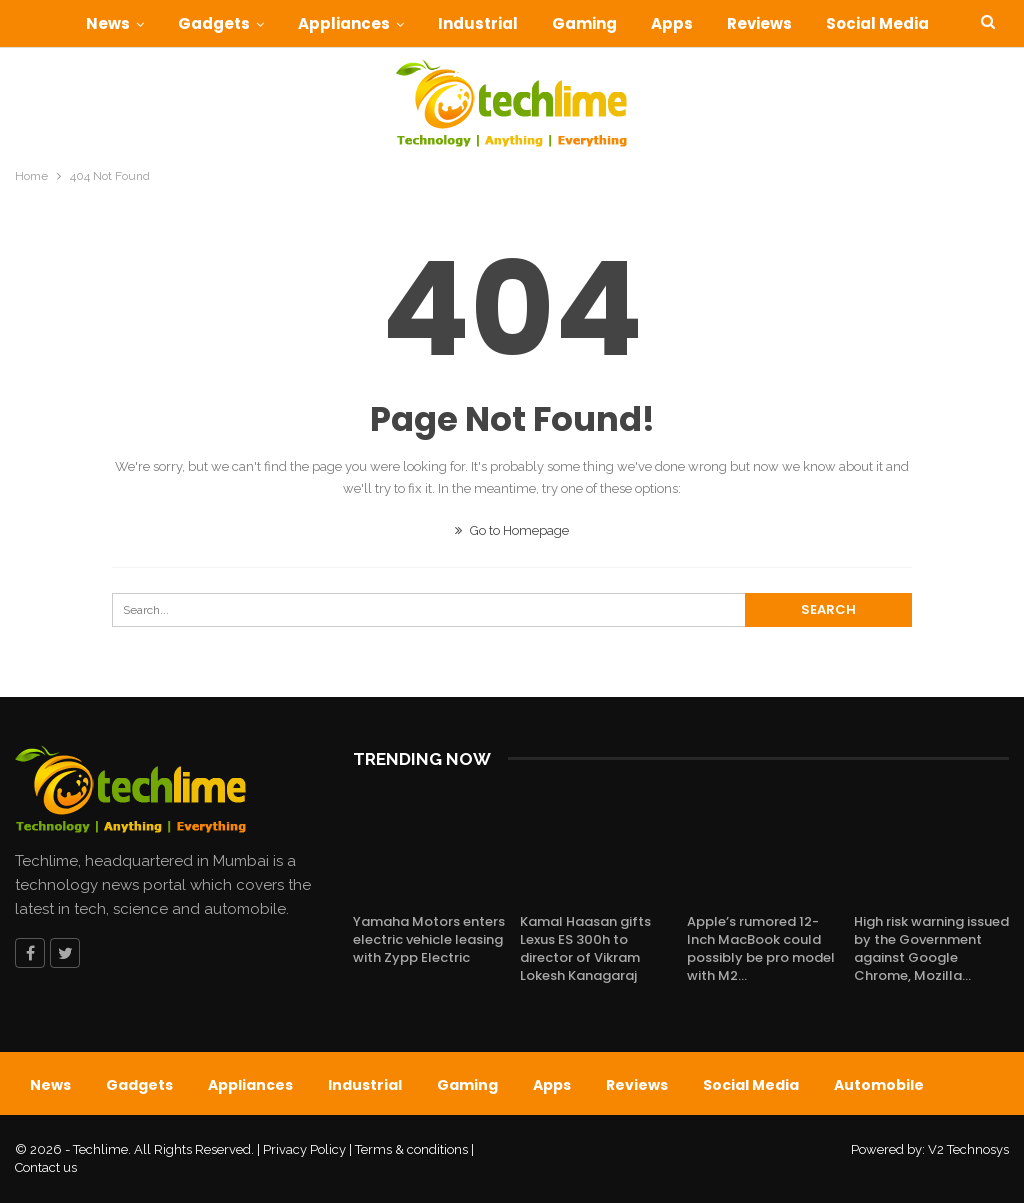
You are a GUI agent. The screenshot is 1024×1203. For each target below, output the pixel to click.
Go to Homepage (512, 530)
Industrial (500, 23)
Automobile (879, 1085)
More (880, 23)
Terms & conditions (411, 1149)
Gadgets (230, 23)
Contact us (46, 1167)
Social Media (751, 1085)
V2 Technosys (968, 1149)
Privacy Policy (304, 1149)
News (121, 23)
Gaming (609, 23)
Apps (700, 23)
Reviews (790, 23)
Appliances (363, 23)
